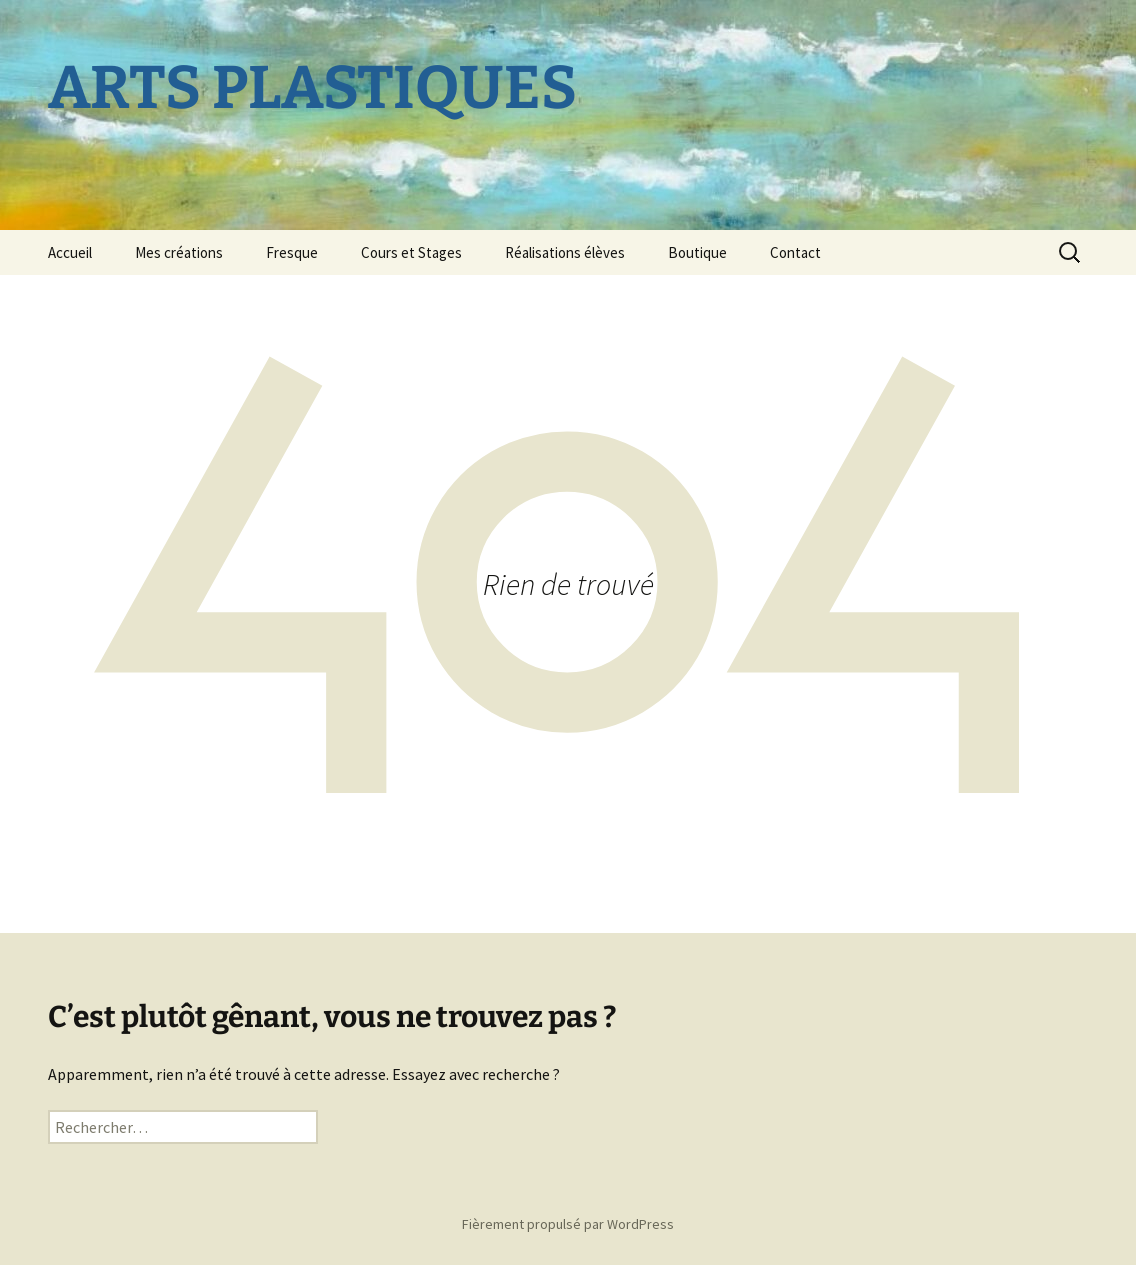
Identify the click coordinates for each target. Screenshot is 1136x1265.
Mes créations (179, 252)
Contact (795, 252)
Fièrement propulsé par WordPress (568, 1224)
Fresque (292, 252)
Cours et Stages (411, 252)
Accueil (70, 252)
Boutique (697, 252)
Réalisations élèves (565, 252)
